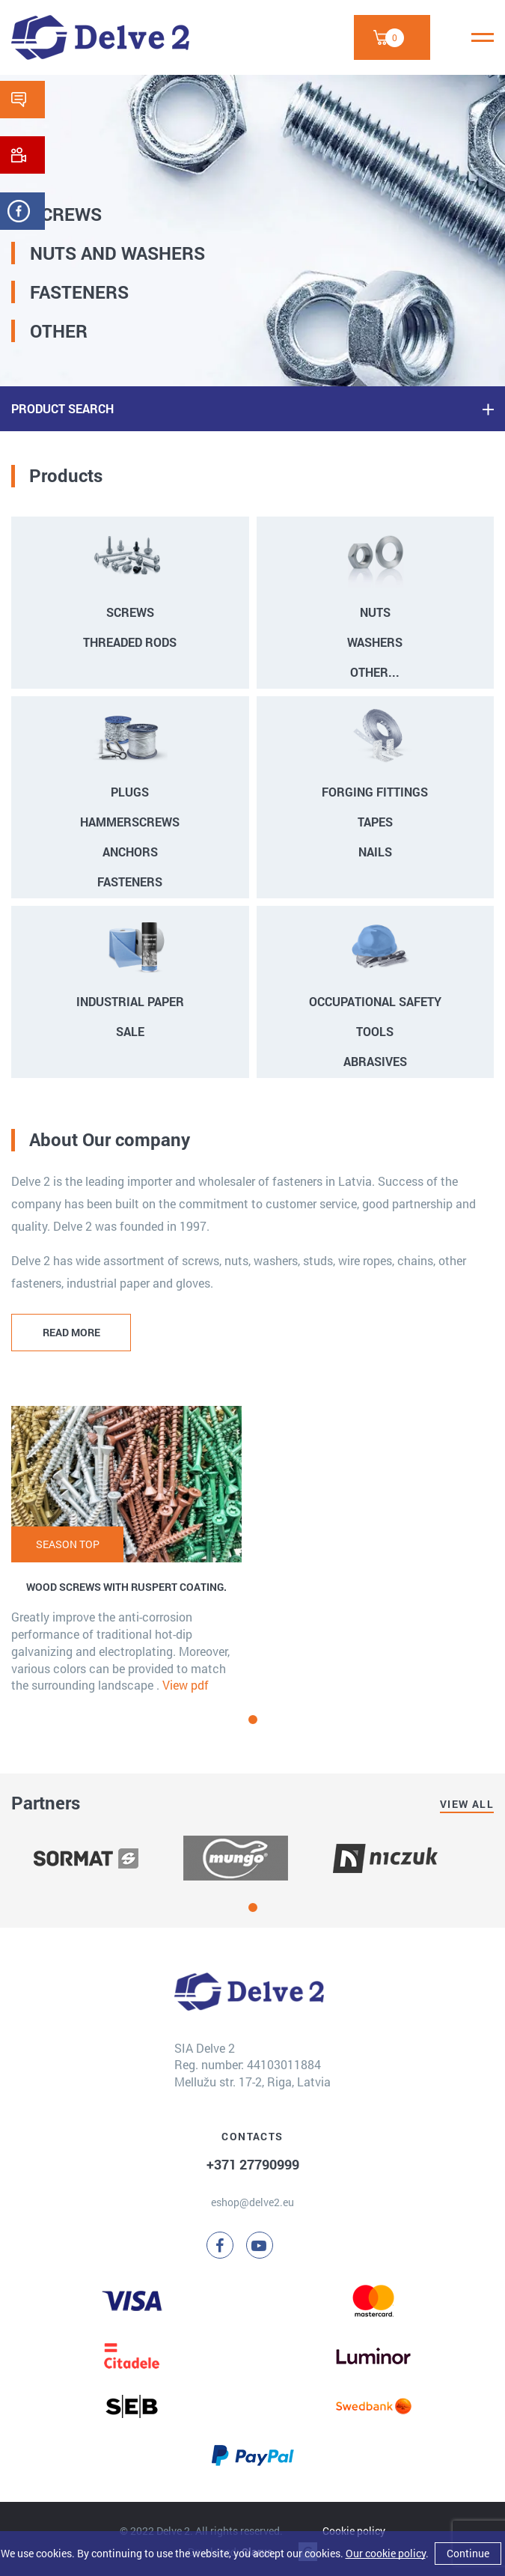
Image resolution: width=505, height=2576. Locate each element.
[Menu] (482, 37)
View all (467, 1804)
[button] (252, 1719)
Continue (468, 2553)
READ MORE (71, 1332)
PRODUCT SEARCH (62, 408)
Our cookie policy (386, 2553)
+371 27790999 (252, 2164)
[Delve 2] (100, 37)
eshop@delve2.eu (252, 2202)
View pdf (185, 1685)
